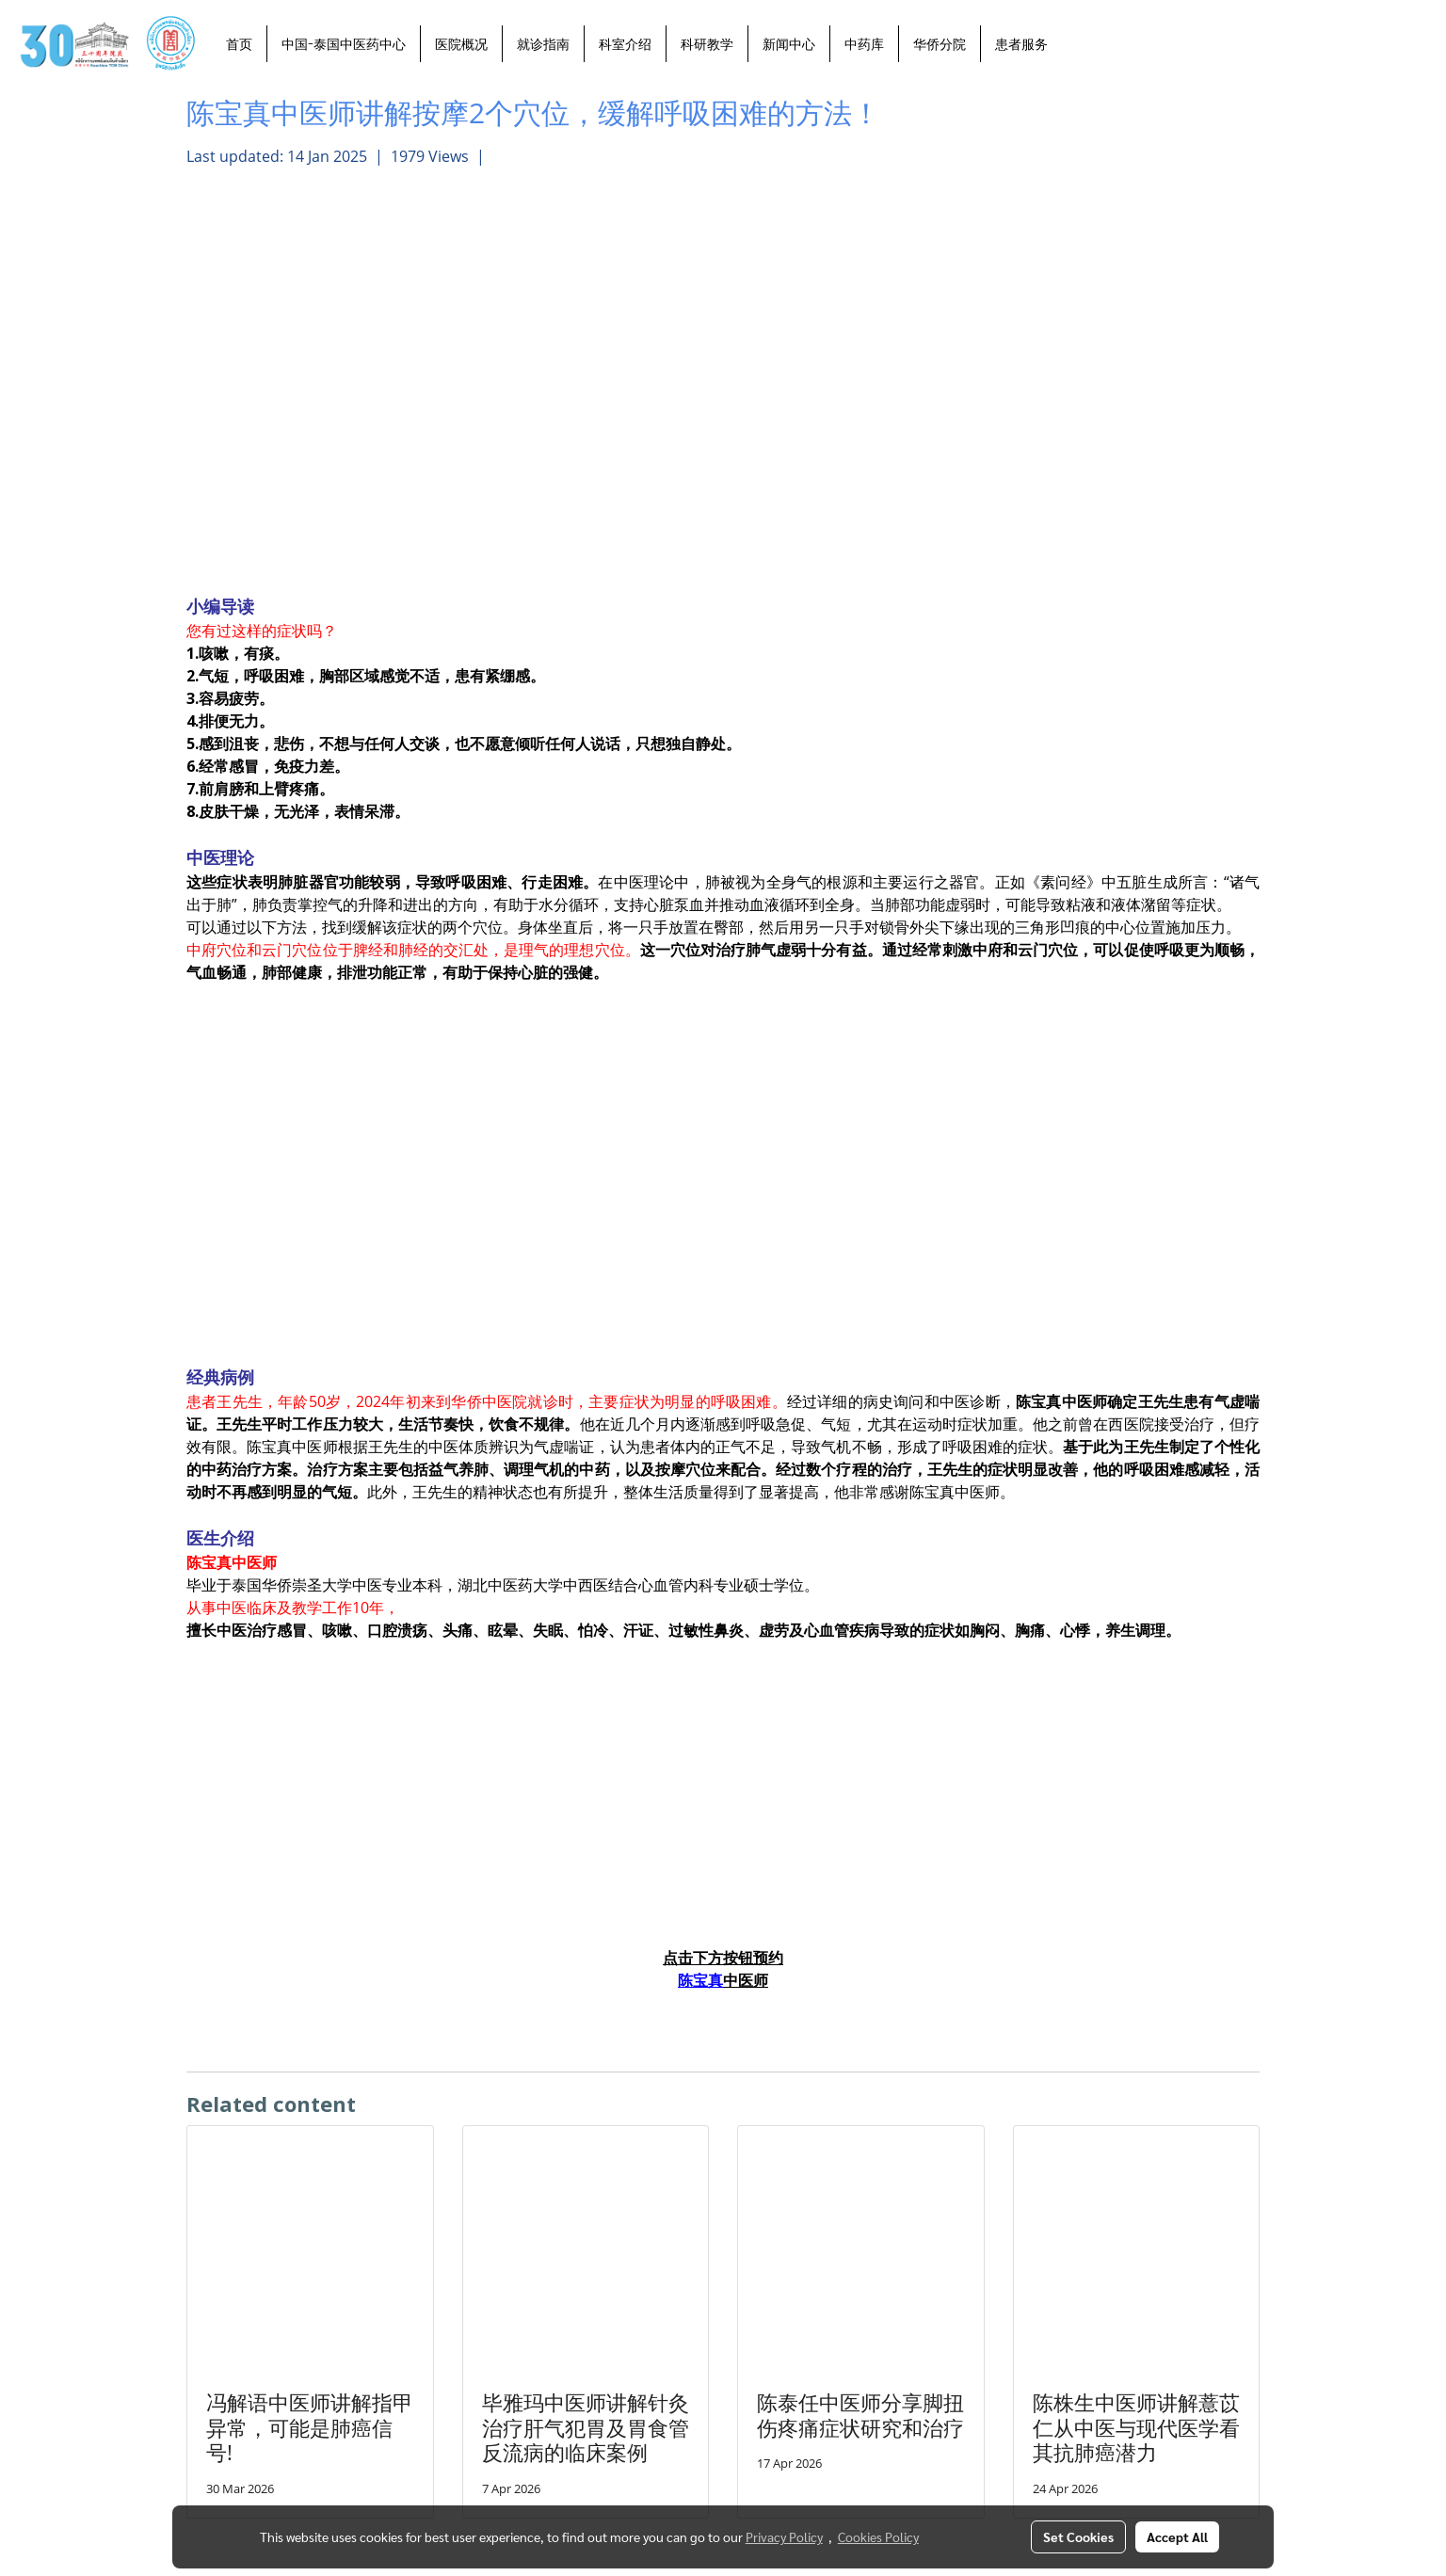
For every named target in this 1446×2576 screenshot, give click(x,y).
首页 (239, 44)
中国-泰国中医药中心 (343, 44)
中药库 (864, 44)
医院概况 (461, 44)
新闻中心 (789, 44)
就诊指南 (543, 44)
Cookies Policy (878, 2536)
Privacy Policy (784, 2536)
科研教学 (707, 44)
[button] (1078, 43)
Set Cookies (1078, 2536)
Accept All (1177, 2536)
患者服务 (1021, 44)
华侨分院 (939, 44)
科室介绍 (625, 44)
